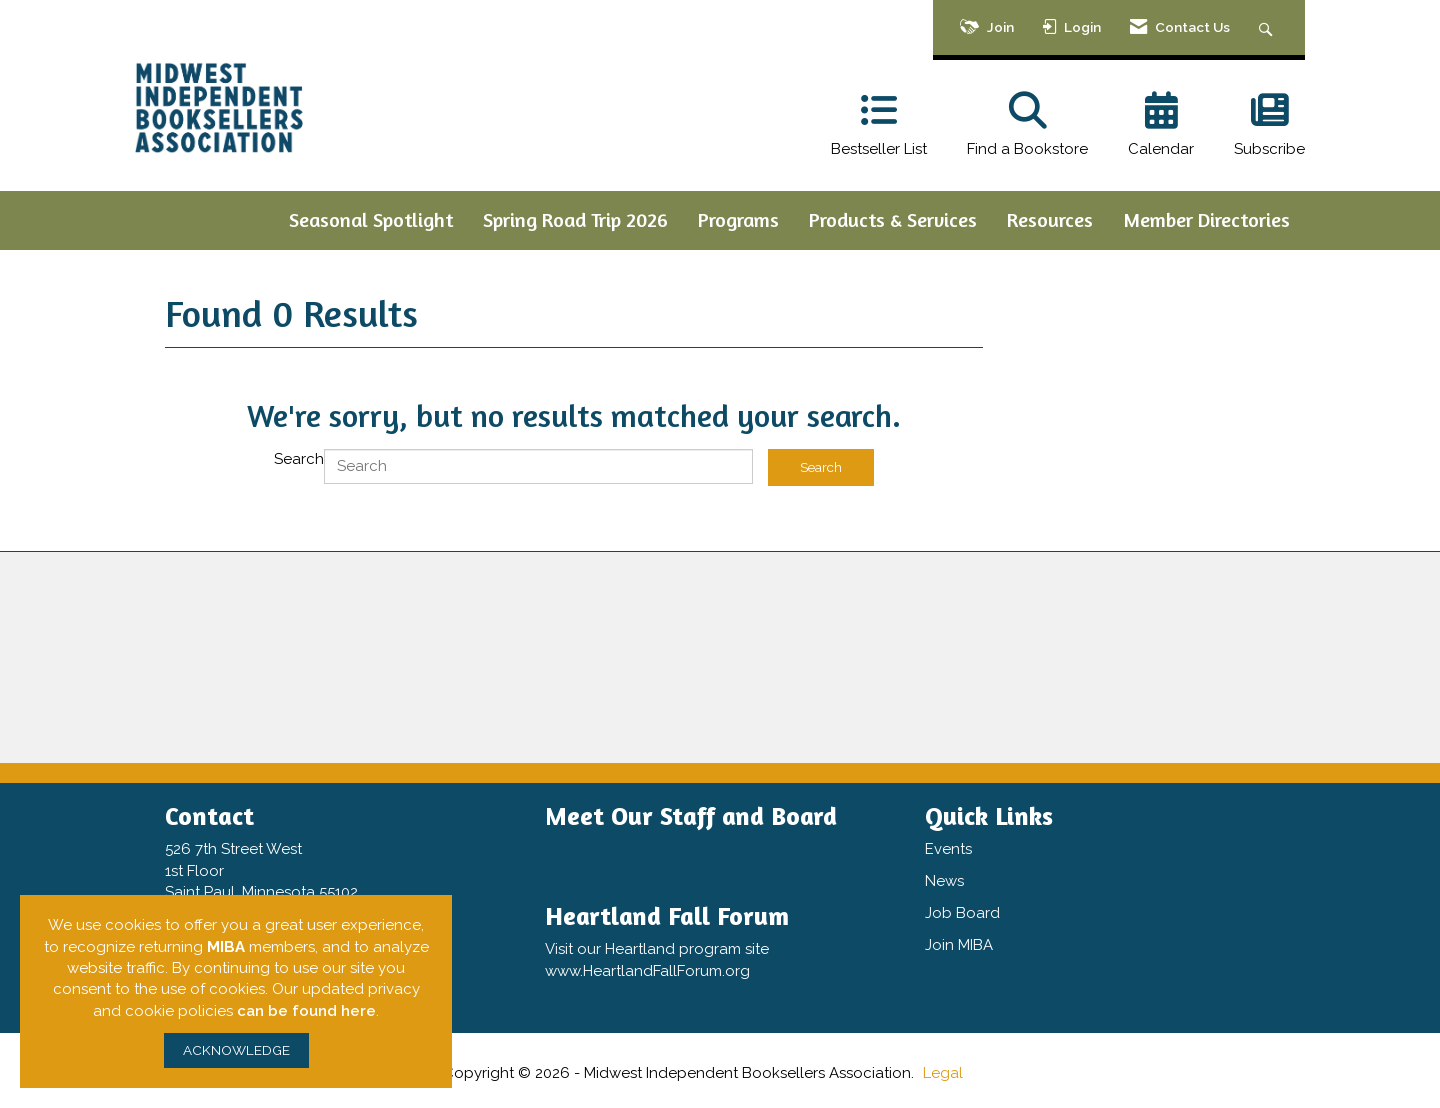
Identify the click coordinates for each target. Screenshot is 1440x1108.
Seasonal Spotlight (371, 219)
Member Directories (1206, 219)
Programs (738, 219)
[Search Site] (1268, 27)
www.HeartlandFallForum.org (647, 971)
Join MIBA (959, 945)
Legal (943, 1073)
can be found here (306, 1011)
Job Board (962, 913)
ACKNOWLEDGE (236, 1050)
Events (948, 849)
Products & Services (893, 219)
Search (299, 459)
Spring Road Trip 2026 (575, 219)
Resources (1050, 219)
